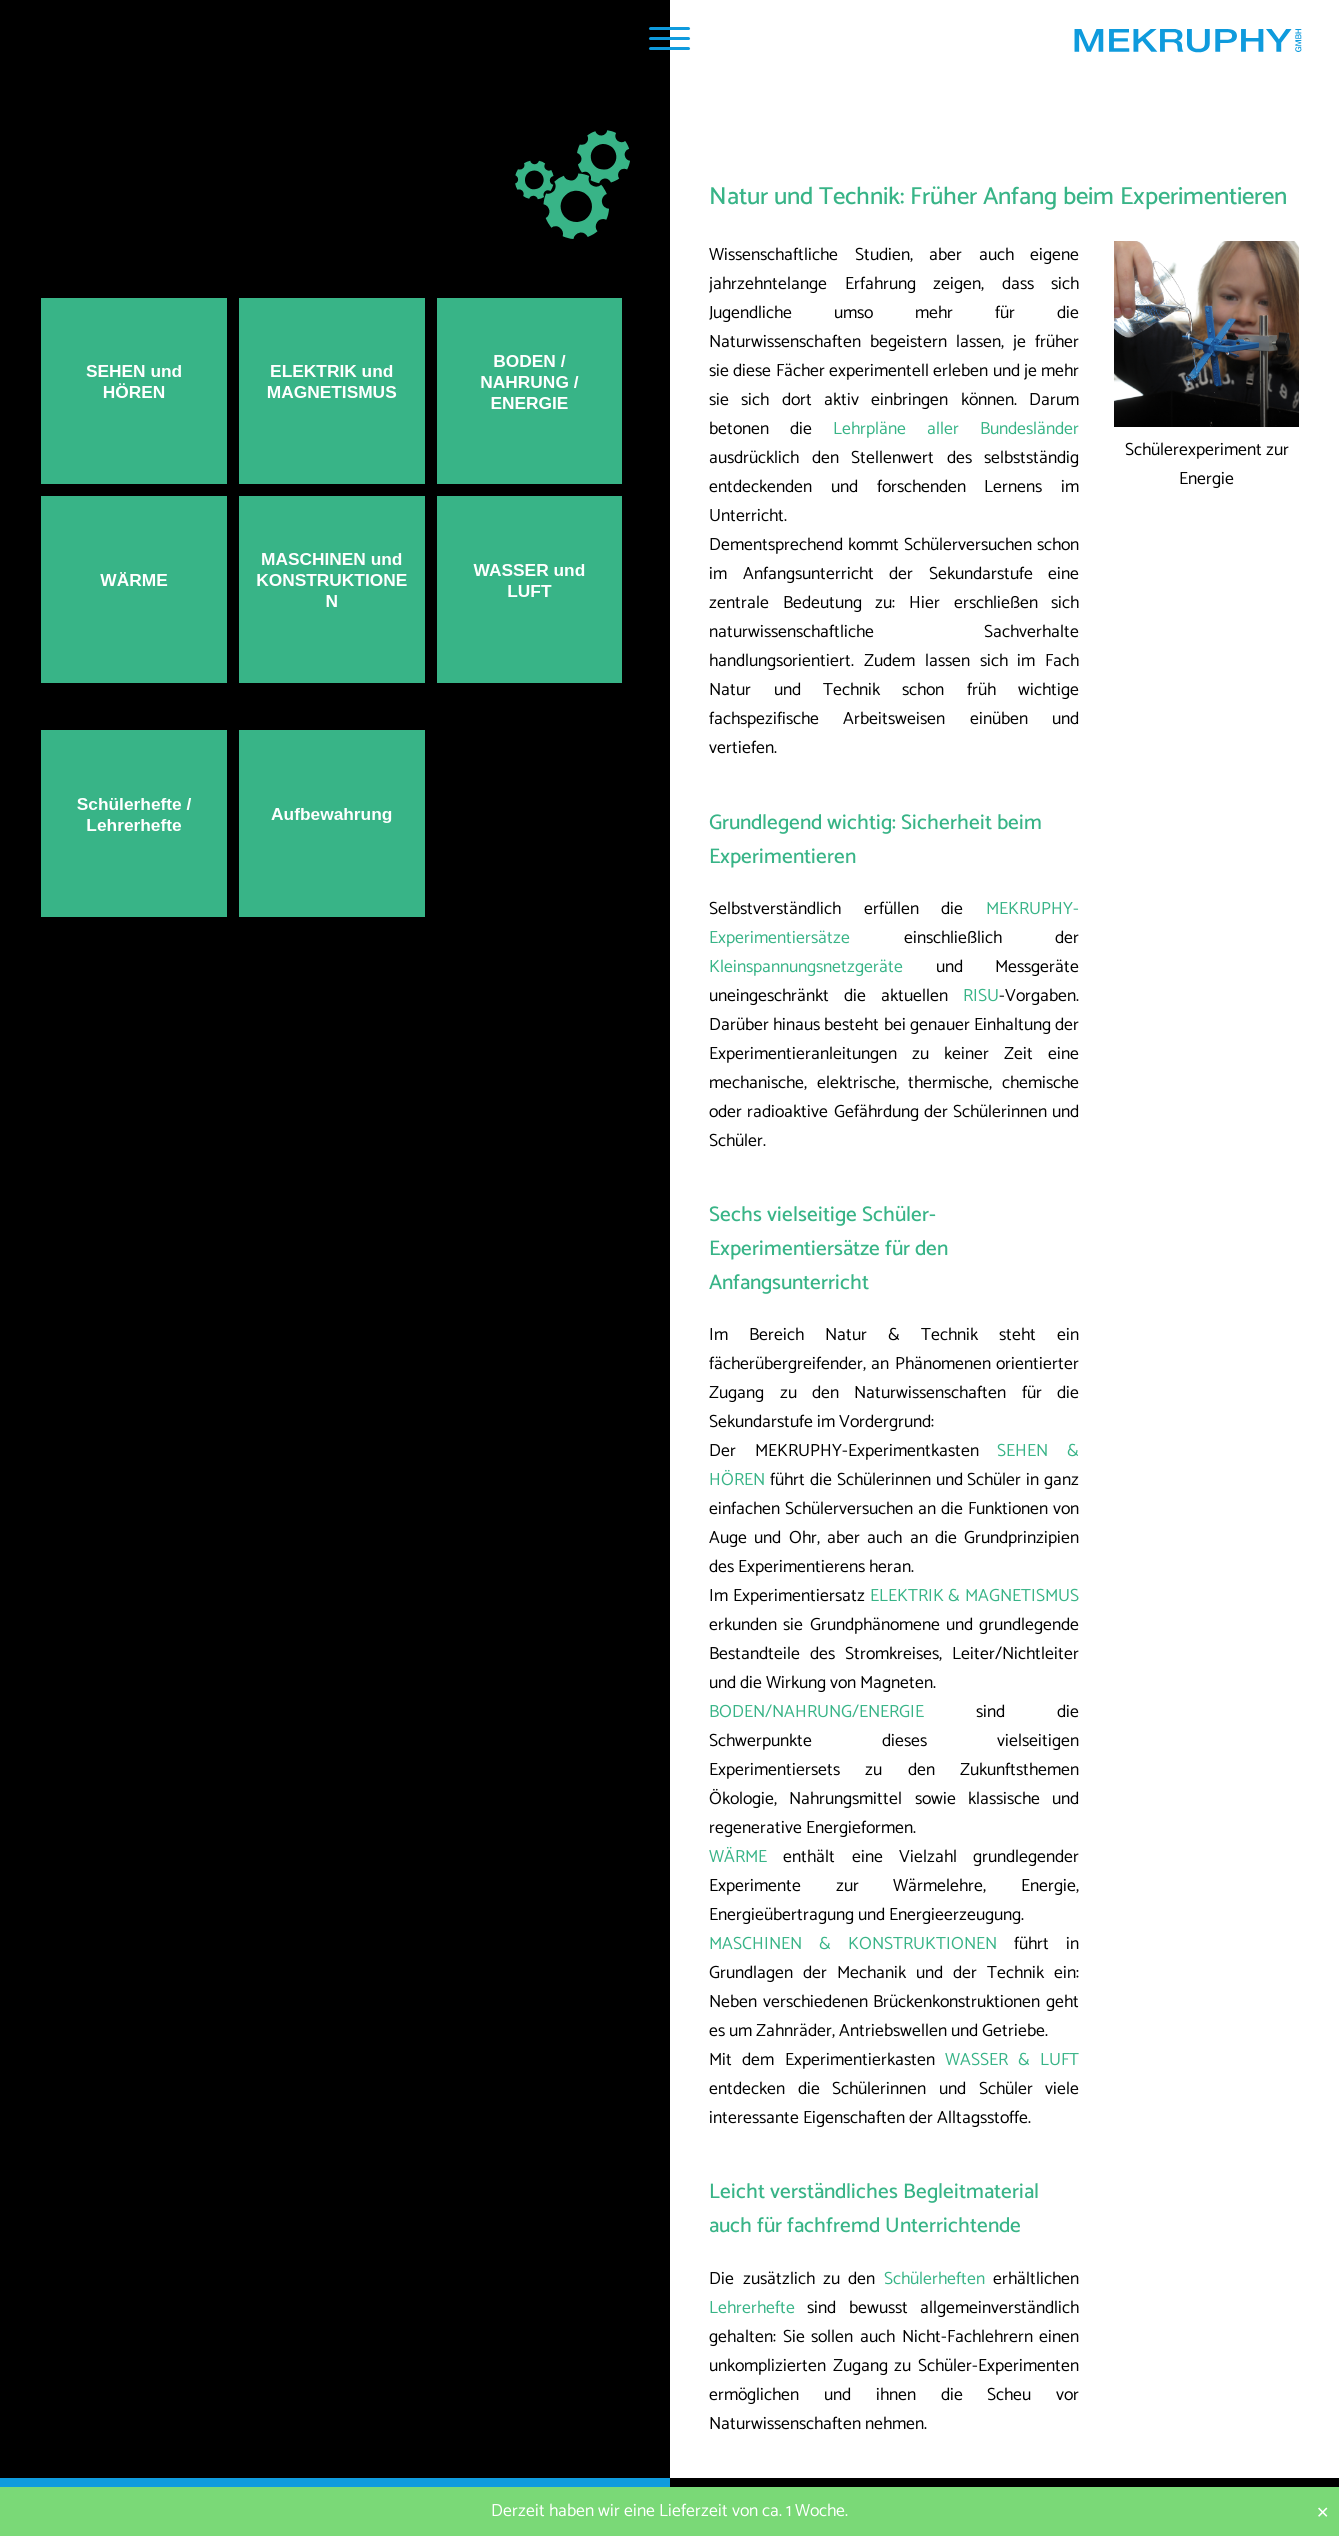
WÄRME (738, 1857)
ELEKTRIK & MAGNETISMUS (975, 1596)
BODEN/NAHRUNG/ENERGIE (816, 1712)
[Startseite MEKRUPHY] (1187, 45)
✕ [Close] (1322, 2511)
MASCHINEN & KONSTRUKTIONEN (853, 1944)
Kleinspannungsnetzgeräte (806, 967)
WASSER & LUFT (1012, 2060)
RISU (981, 996)
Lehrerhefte (752, 2308)
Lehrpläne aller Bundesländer (956, 429)
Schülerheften (934, 2279)
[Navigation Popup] (669, 38)
